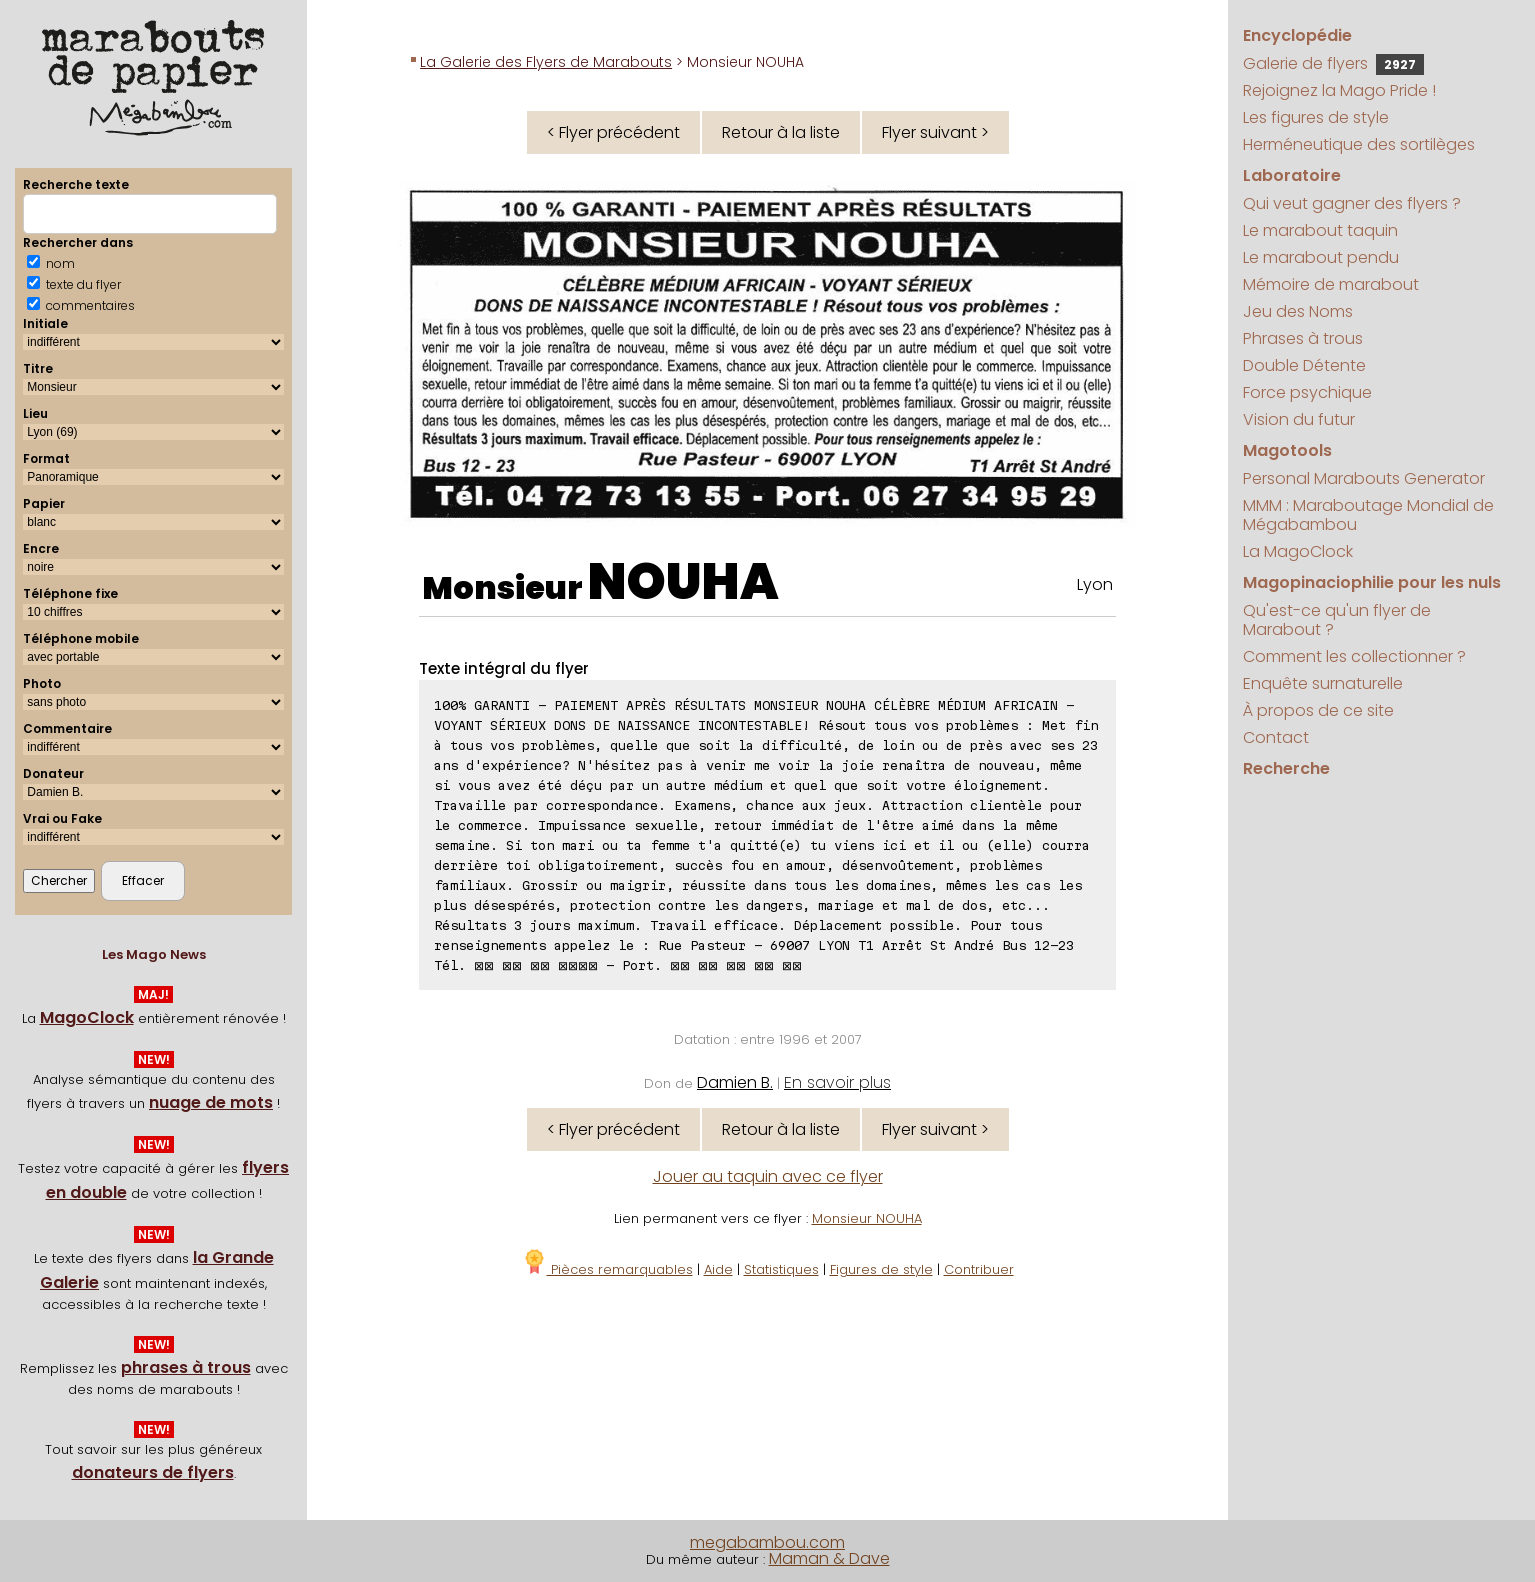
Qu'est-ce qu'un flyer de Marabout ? (1337, 620)
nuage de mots (211, 1102)
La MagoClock (1298, 551)
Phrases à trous (1303, 338)
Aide (718, 1269)
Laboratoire (1292, 175)
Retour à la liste (781, 132)
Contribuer (979, 1269)
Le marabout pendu (1321, 257)
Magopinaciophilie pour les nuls (1372, 582)
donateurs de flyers (153, 1472)
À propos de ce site (1318, 710)
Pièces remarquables (607, 1269)
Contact (1276, 737)
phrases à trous (186, 1367)
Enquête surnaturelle (1323, 683)
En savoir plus (837, 1082)
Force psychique (1307, 392)
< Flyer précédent (613, 132)
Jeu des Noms (1298, 311)
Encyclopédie (1297, 35)
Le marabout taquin (1320, 230)
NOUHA (683, 582)
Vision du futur (1299, 419)
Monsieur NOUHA (867, 1218)
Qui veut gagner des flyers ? (1352, 203)
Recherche (1286, 768)
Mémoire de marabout (1331, 284)
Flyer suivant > (935, 132)
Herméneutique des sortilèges (1359, 144)
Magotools (1287, 450)
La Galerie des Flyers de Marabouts (546, 62)
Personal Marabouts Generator (1364, 478)
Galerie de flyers (1333, 63)
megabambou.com (767, 1542)
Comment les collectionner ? (1354, 656)
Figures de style (881, 1269)
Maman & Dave (829, 1558)
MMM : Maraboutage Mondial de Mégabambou (1368, 515)
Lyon (1095, 584)
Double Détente (1304, 365)
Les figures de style (1316, 117)
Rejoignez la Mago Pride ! (1339, 90)
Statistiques (781, 1269)
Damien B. (735, 1082)
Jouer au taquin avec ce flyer (768, 1176)
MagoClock (87, 1017)
